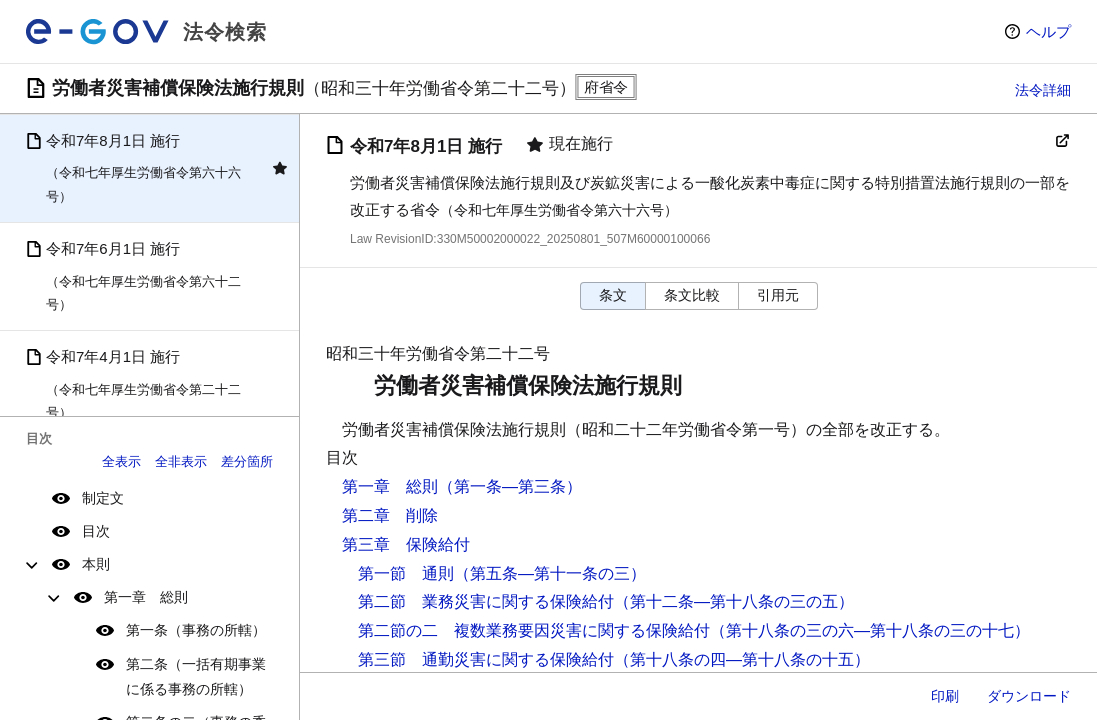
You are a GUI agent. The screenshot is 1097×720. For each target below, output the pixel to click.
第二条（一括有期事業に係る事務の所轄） (196, 676)
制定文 (103, 498)
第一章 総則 (146, 597)
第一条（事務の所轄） (196, 630)
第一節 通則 (406, 573)
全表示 (121, 461)
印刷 (945, 696)
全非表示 (181, 461)
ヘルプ (1048, 31)
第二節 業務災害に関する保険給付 (486, 601)
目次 (96, 531)
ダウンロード (1029, 696)
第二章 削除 (390, 515)
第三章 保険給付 (406, 544)
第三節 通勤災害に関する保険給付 (486, 659)
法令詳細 (1043, 90)
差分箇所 (247, 461)
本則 (96, 564)
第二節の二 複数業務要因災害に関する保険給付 (534, 630)
